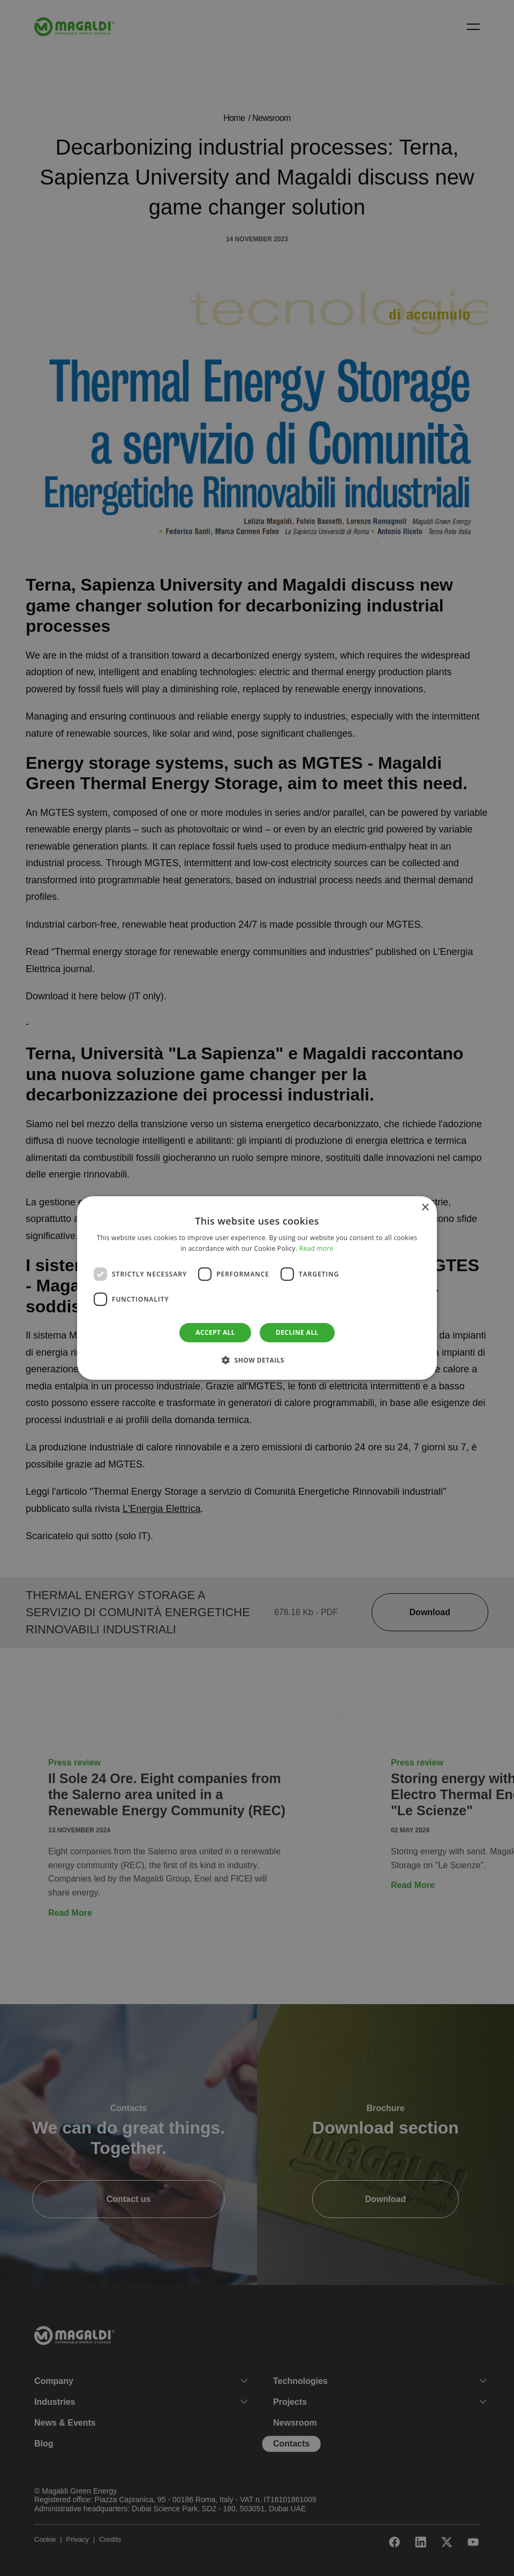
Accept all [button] (215, 1332)
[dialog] (257, 1288)
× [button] (425, 1208)
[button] (257, 1360)
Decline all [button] (297, 1332)
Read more (316, 1248)
